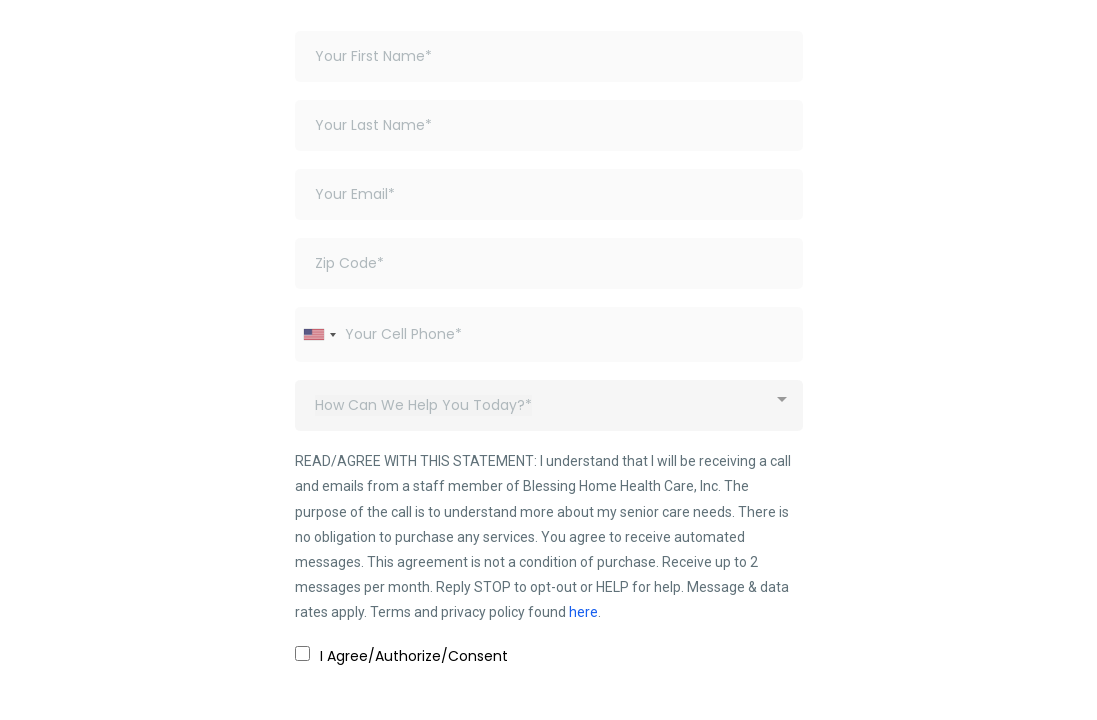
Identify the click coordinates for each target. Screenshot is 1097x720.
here (583, 612)
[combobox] (319, 334)
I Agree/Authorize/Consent (414, 656)
